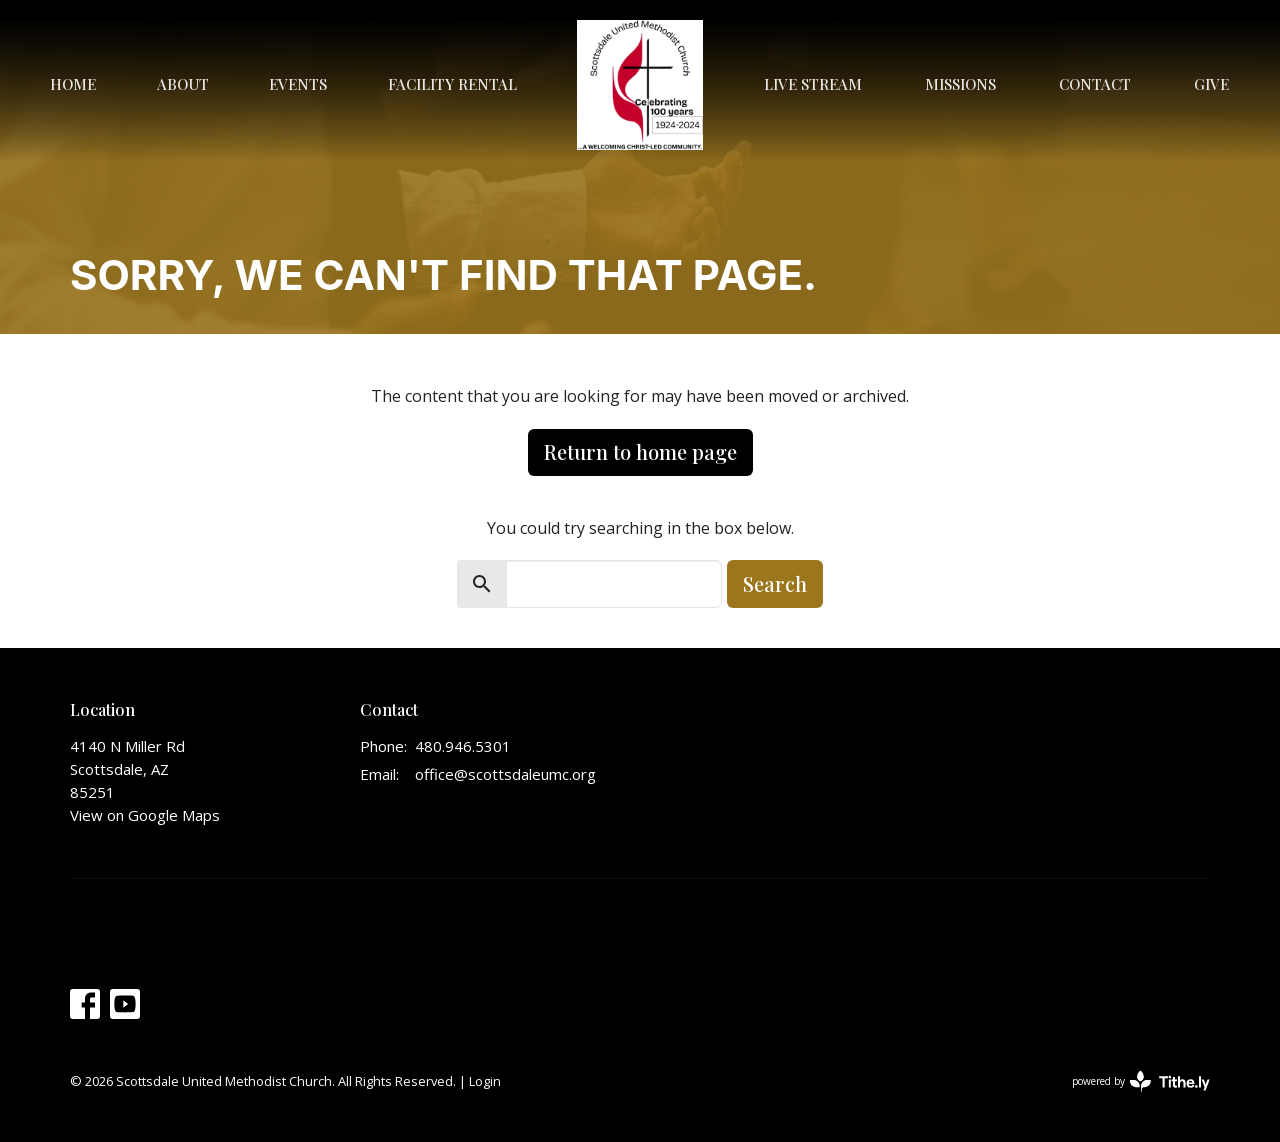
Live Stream (813, 84)
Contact (1095, 84)
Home (73, 84)
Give (1211, 84)
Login (485, 1081)
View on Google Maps (145, 815)
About (183, 84)
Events (298, 84)
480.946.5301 (463, 746)
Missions (960, 84)
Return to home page (640, 451)
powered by (1141, 1081)
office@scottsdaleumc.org (505, 774)
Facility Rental (452, 84)
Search (775, 583)
